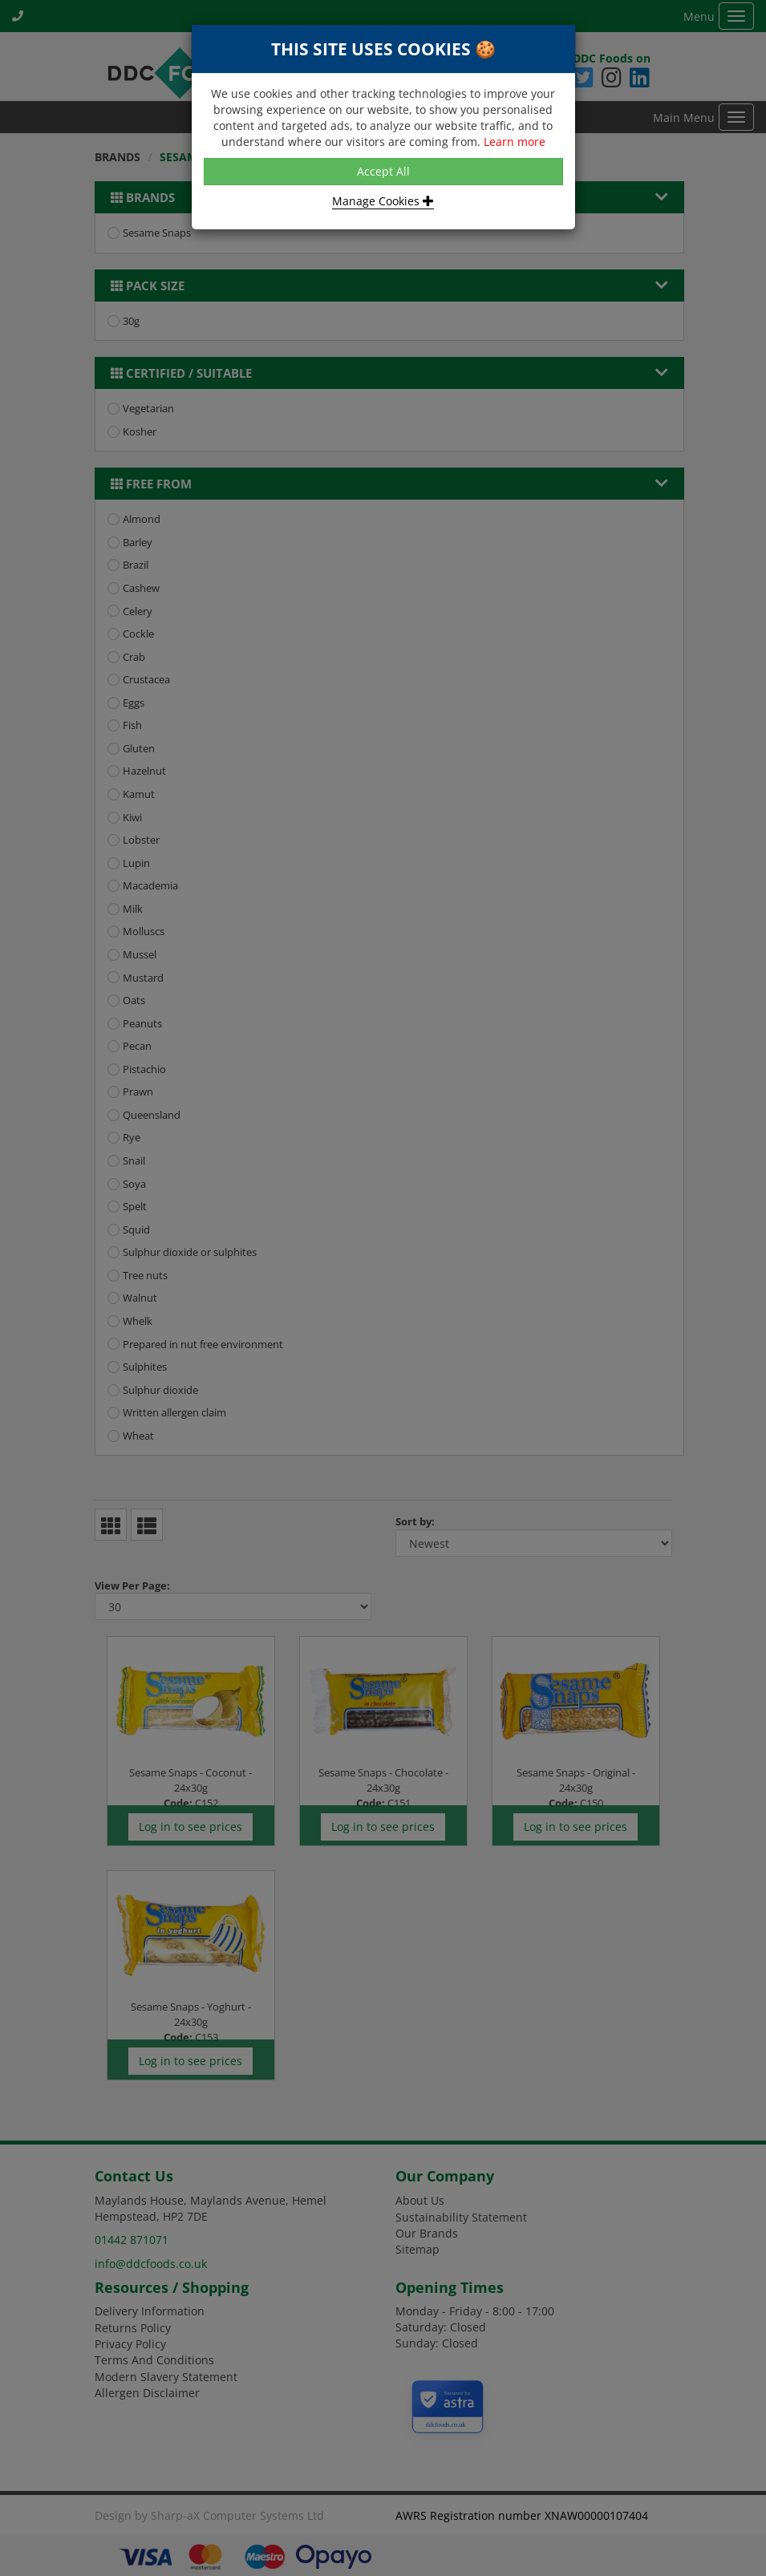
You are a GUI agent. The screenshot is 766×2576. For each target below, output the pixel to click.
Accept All (383, 171)
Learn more (514, 141)
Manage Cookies (383, 201)
